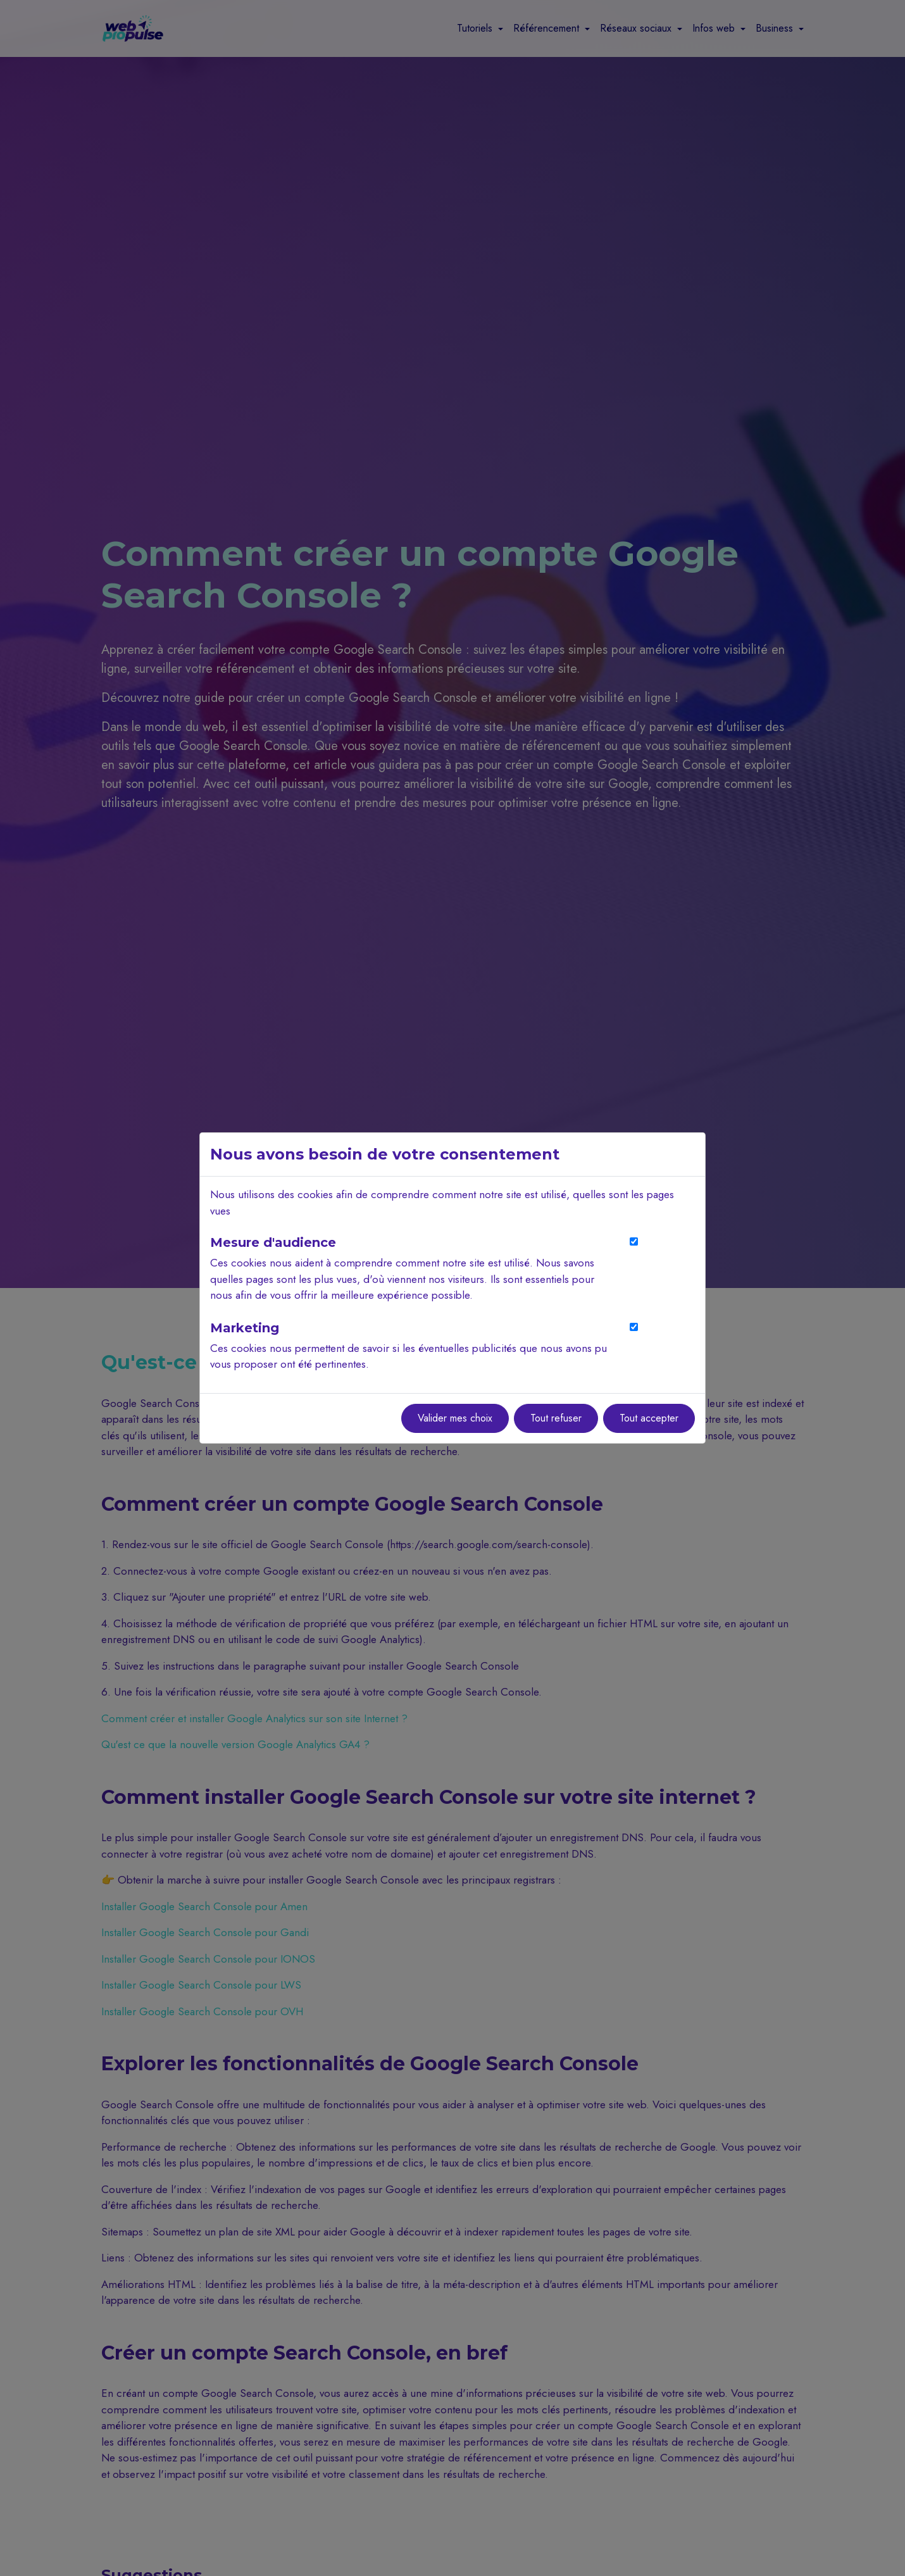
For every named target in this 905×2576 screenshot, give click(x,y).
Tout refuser (556, 1418)
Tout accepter (649, 1418)
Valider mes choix (455, 1418)
